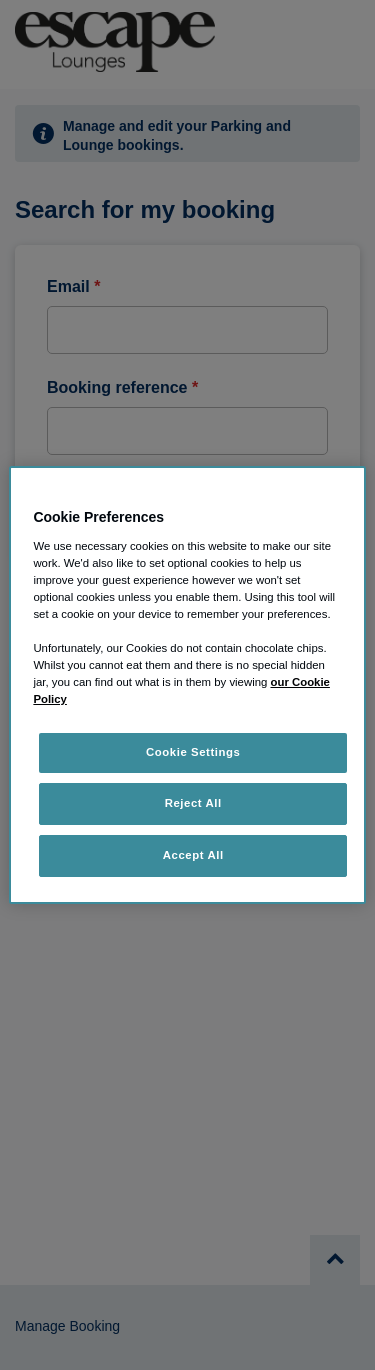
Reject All (193, 803)
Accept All (193, 855)
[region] (187, 685)
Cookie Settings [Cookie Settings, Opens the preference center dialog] (193, 752)
